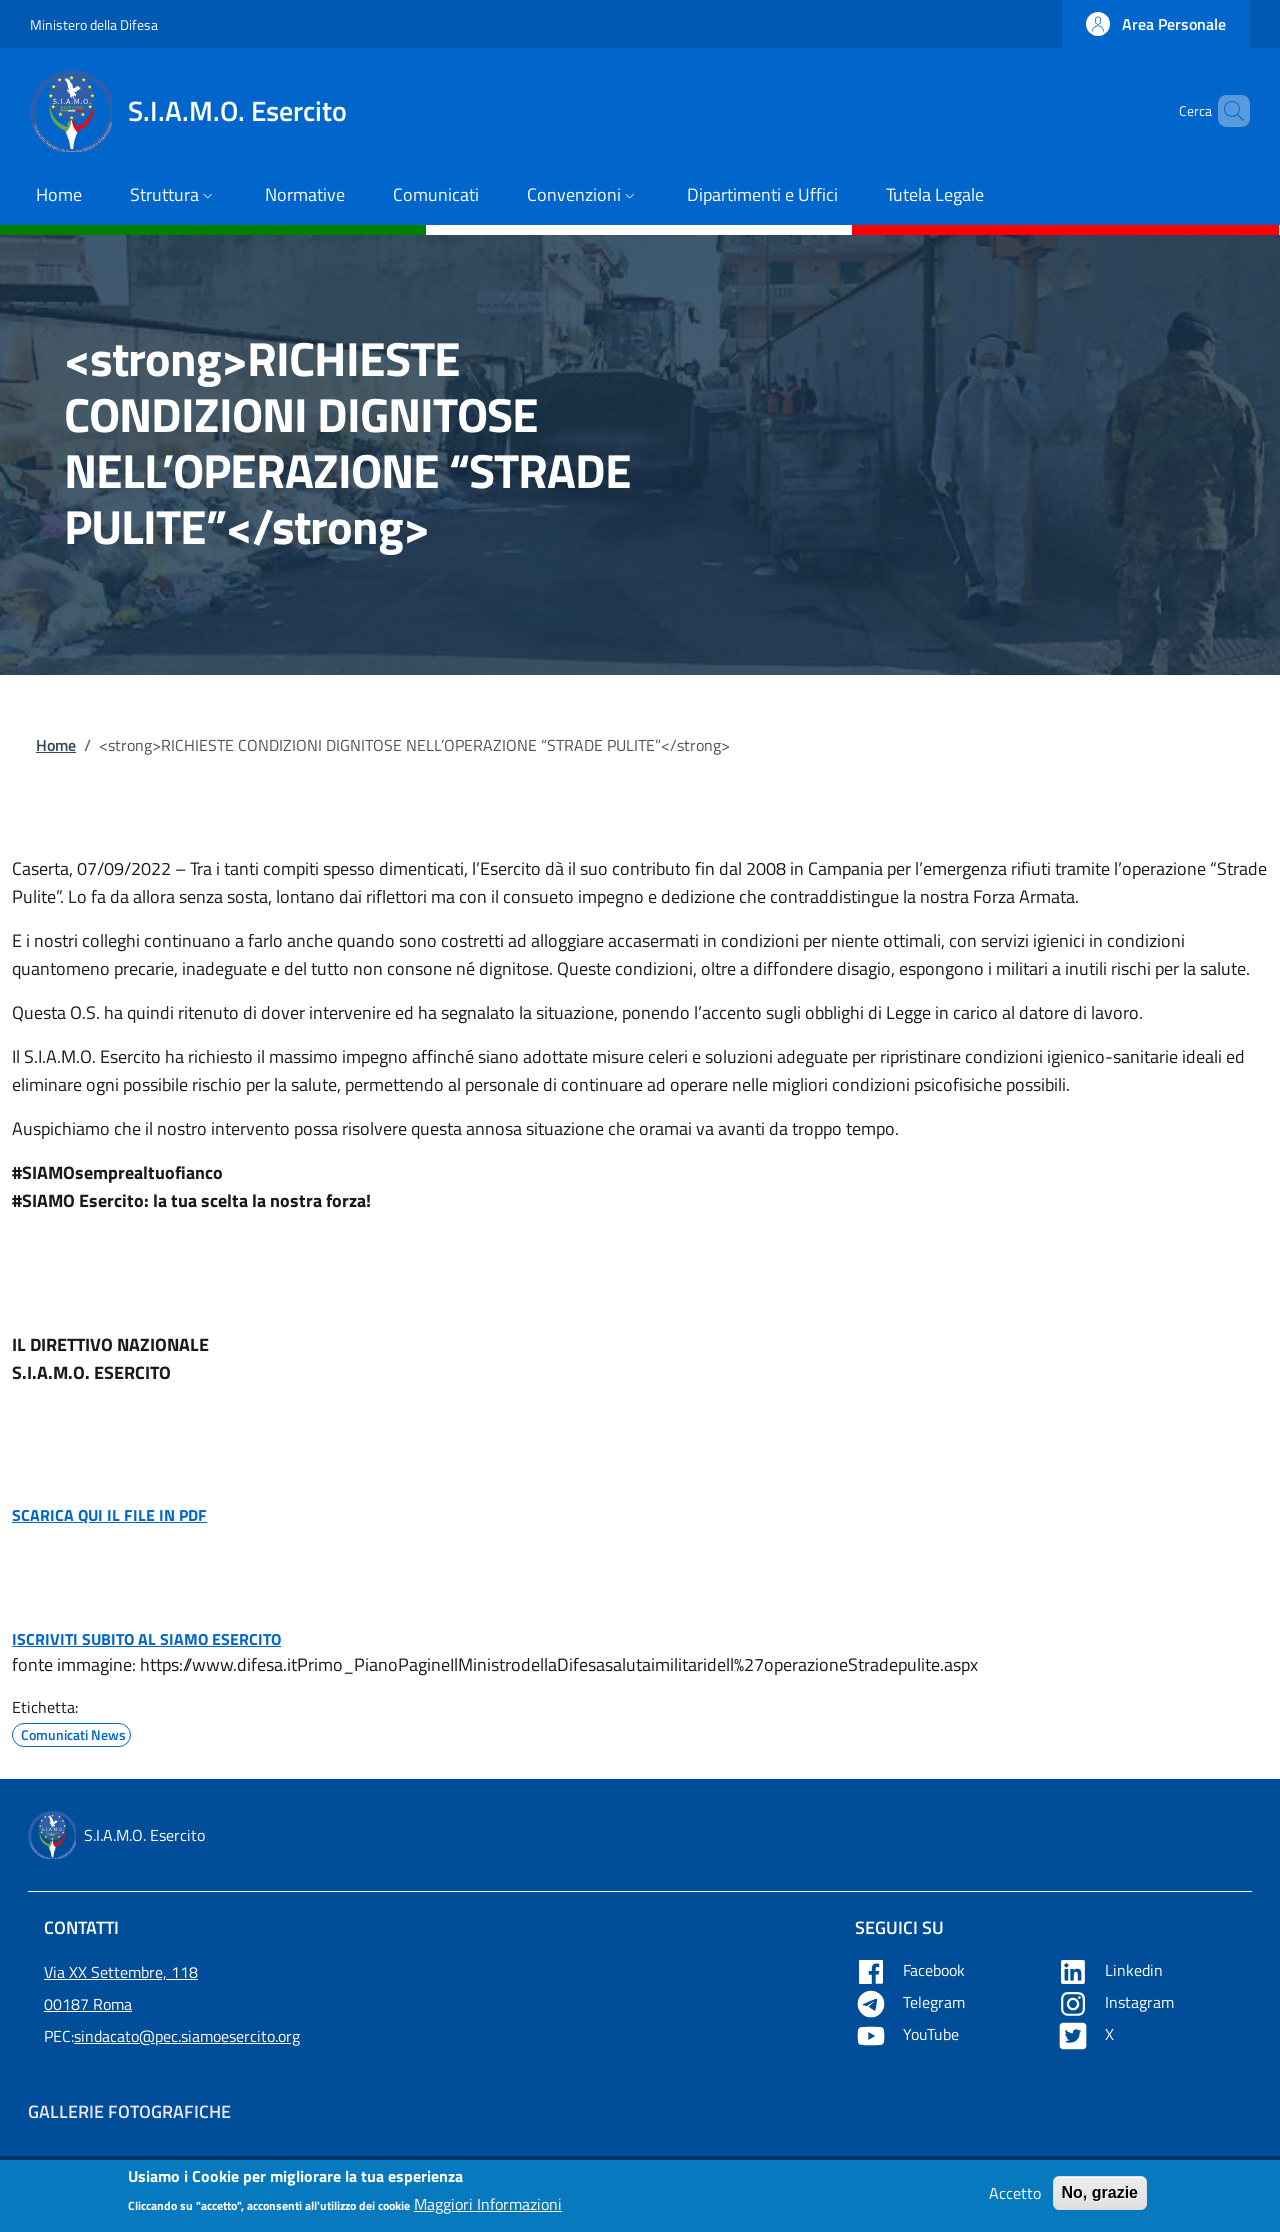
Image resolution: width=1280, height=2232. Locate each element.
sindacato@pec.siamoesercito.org (187, 2036)
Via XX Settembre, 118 (121, 1972)
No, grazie (1100, 2197)
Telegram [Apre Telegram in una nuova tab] (912, 2002)
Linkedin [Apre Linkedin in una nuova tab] (1112, 1970)
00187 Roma (88, 2004)
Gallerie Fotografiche (129, 2111)
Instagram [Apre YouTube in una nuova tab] (1117, 2002)
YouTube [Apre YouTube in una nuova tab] (909, 2034)
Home (56, 745)
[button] (1156, 24)
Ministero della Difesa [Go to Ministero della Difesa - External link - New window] (94, 24)
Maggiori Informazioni (488, 2210)
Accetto (1015, 2198)
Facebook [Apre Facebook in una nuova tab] (912, 1970)
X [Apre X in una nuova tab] (1087, 2034)
